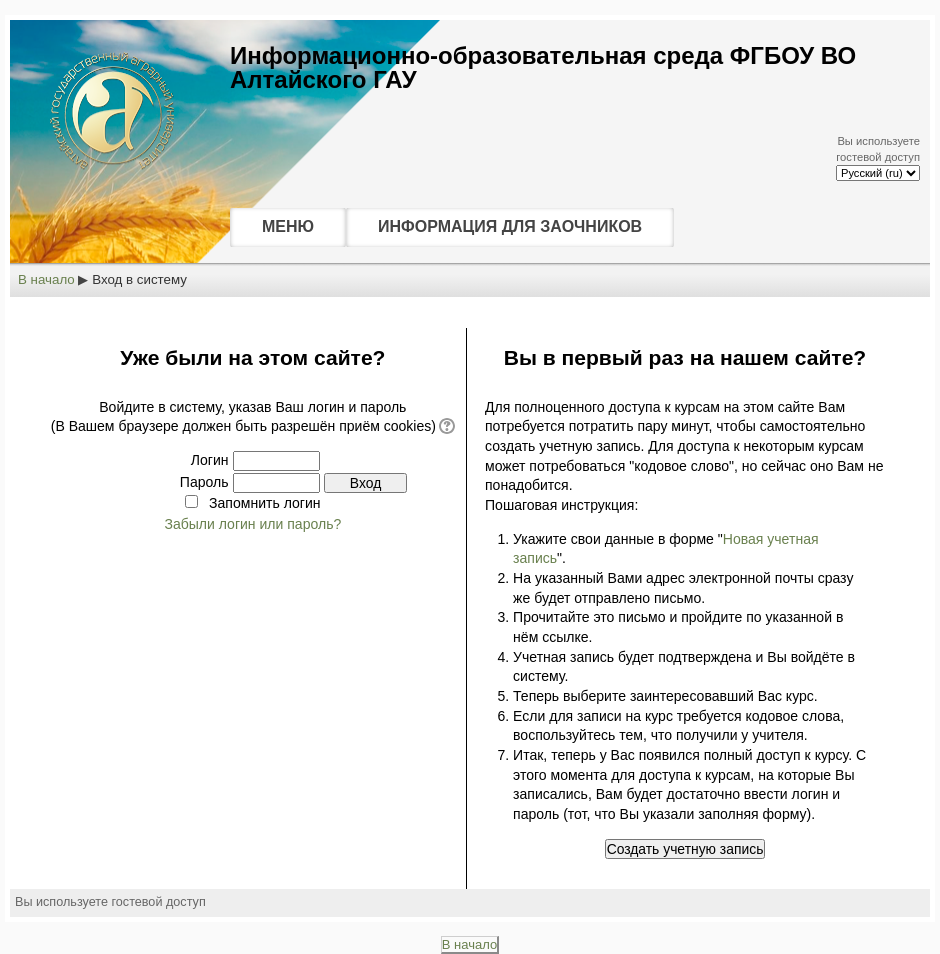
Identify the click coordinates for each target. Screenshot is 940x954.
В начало (46, 279)
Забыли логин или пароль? (252, 524)
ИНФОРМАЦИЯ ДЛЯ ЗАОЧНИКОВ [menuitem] (510, 226)
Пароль (204, 482)
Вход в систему (139, 279)
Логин (210, 460)
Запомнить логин (264, 503)
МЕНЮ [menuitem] (288, 226)
